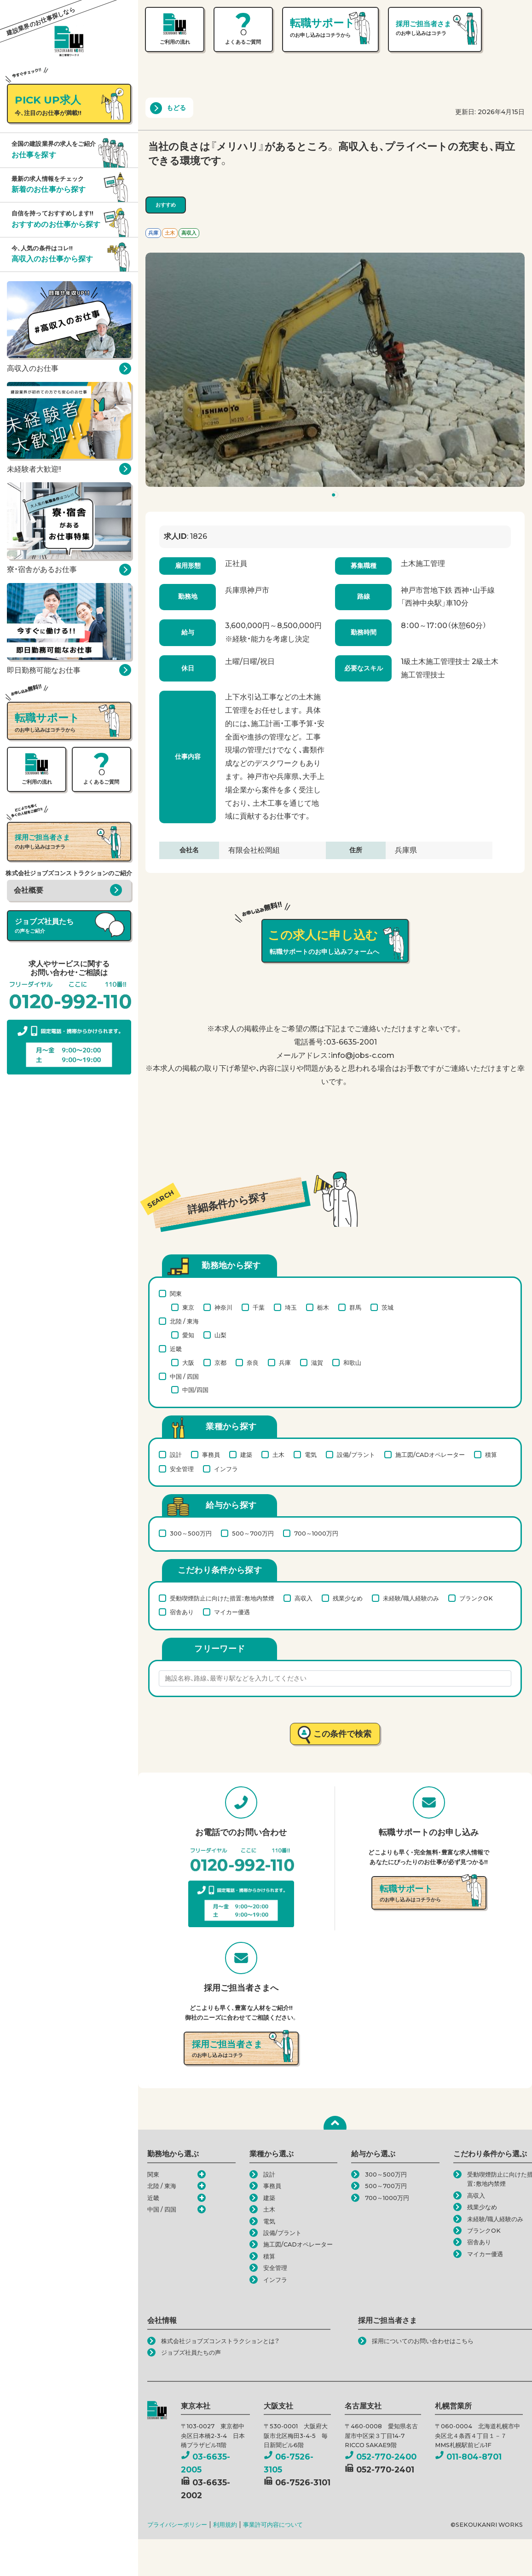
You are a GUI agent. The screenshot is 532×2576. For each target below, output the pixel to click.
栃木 (323, 1307)
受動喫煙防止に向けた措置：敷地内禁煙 (222, 1598)
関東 (176, 1293)
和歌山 (352, 1362)
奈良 (253, 1362)
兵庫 (285, 1362)
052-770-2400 (380, 2456)
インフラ (226, 1469)
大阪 (188, 1362)
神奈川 (223, 1307)
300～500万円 (191, 1533)
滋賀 (317, 1362)
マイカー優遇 (232, 1612)
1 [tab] (336, 497)
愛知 (188, 1335)
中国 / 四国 (184, 1376)
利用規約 (225, 2524)
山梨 (220, 1335)
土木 (278, 1454)
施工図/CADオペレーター (430, 1454)
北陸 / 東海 (184, 1321)
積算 (491, 1454)
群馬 (355, 1307)
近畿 (176, 1348)
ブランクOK (476, 1598)
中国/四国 (195, 1389)
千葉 (259, 1307)
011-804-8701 (468, 2456)
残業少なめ (348, 1598)
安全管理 (182, 1469)
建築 (246, 1454)
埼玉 (291, 1307)
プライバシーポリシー (177, 2524)
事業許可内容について (273, 2524)
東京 (188, 1307)
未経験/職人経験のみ (411, 1598)
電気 (311, 1454)
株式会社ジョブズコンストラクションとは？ (220, 2341)
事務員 (211, 1454)
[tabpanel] (335, 370)
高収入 (303, 1598)
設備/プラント (356, 1454)
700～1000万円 (316, 1533)
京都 (220, 1362)
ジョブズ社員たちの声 (191, 2352)
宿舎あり (182, 1612)
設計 (176, 1454)
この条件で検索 (342, 1734)
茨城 (387, 1307)
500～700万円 (253, 1533)
